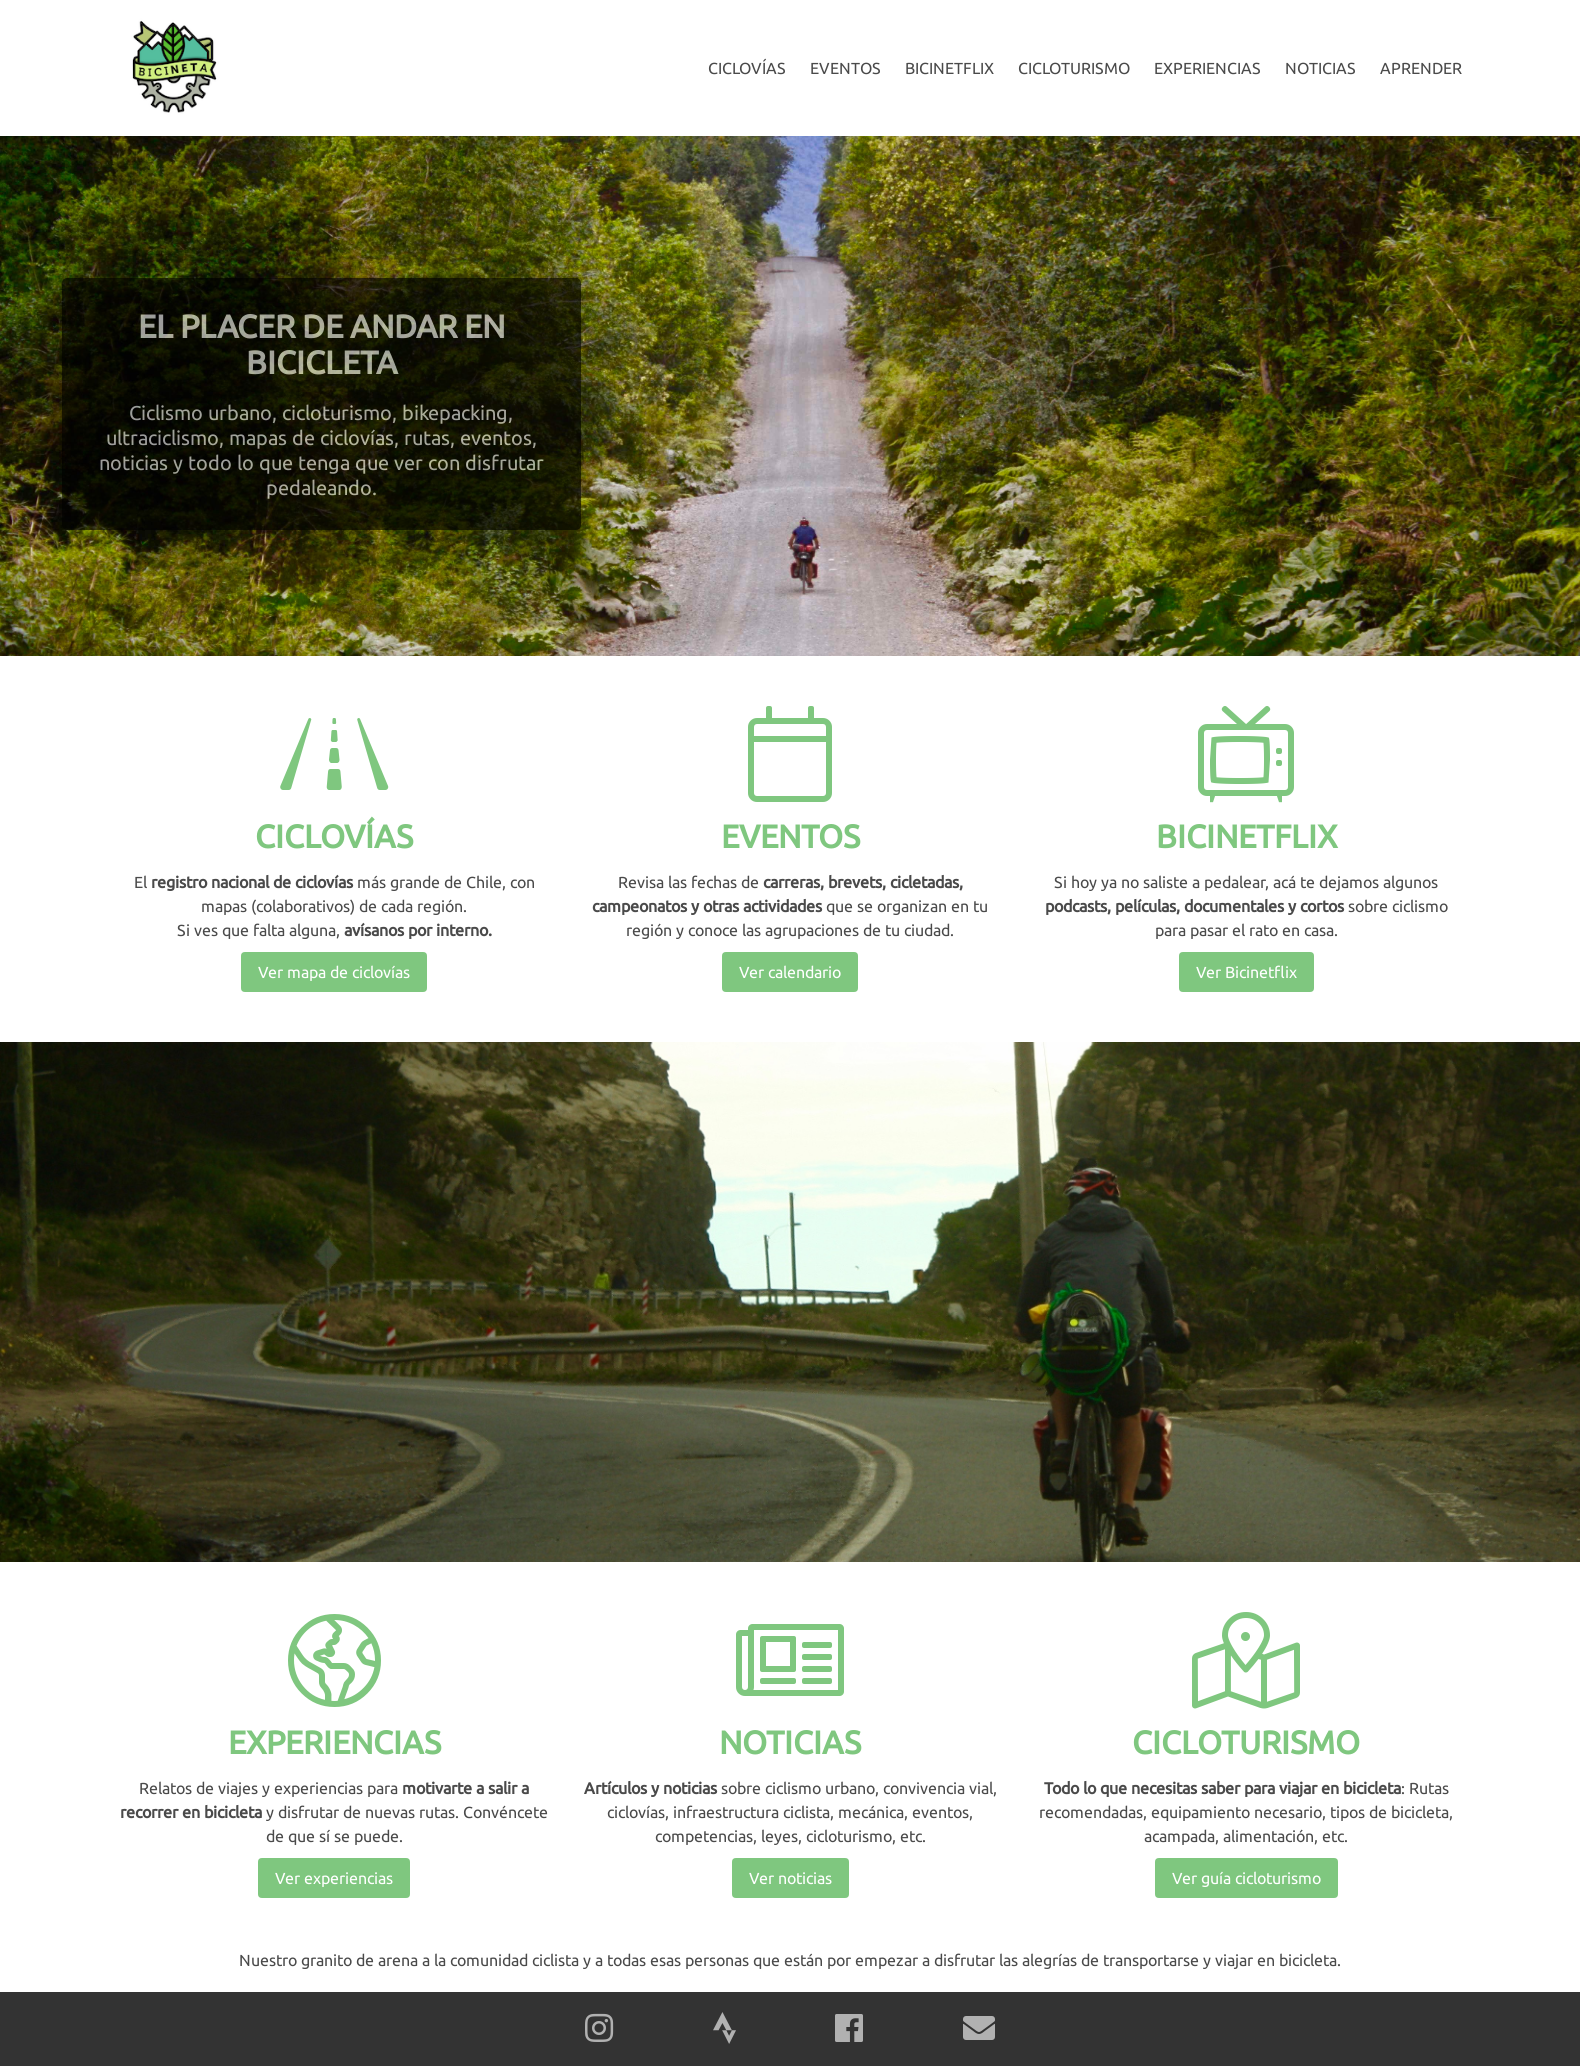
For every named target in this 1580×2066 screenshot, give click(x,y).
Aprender (1421, 68)
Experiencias (1207, 68)
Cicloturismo (1074, 68)
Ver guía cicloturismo (1246, 1878)
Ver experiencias (334, 1878)
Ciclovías (747, 68)
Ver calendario (790, 972)
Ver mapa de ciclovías (334, 972)
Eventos (845, 68)
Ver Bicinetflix (1246, 972)
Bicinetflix (949, 68)
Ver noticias (790, 1878)
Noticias (1320, 68)
